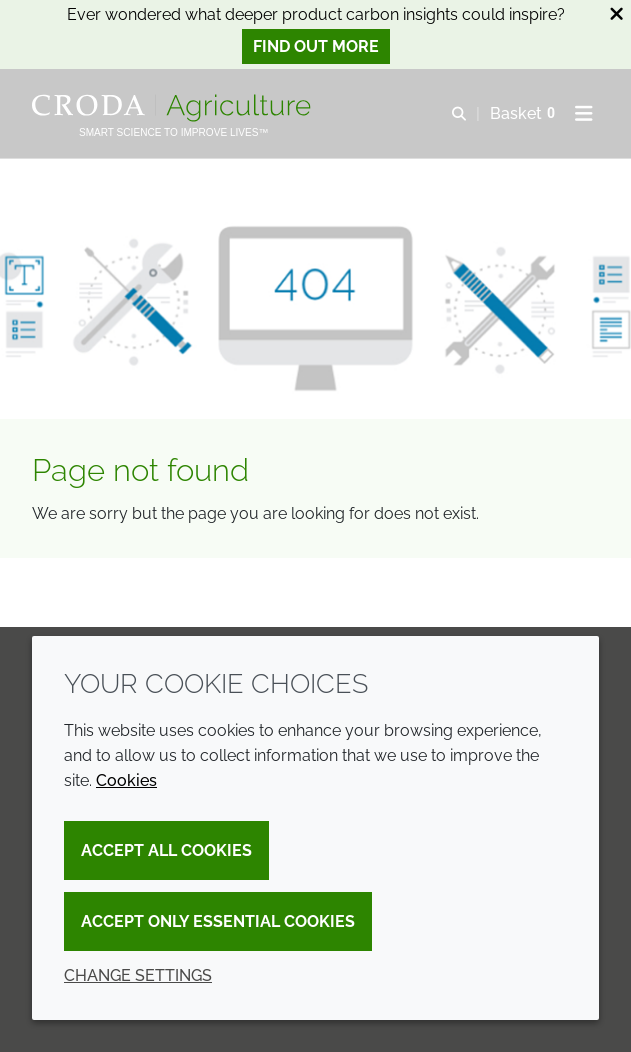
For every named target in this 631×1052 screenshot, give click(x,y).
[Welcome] (174, 108)
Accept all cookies (166, 850)
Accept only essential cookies (218, 921)
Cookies (126, 780)
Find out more (316, 46)
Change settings (138, 975)
